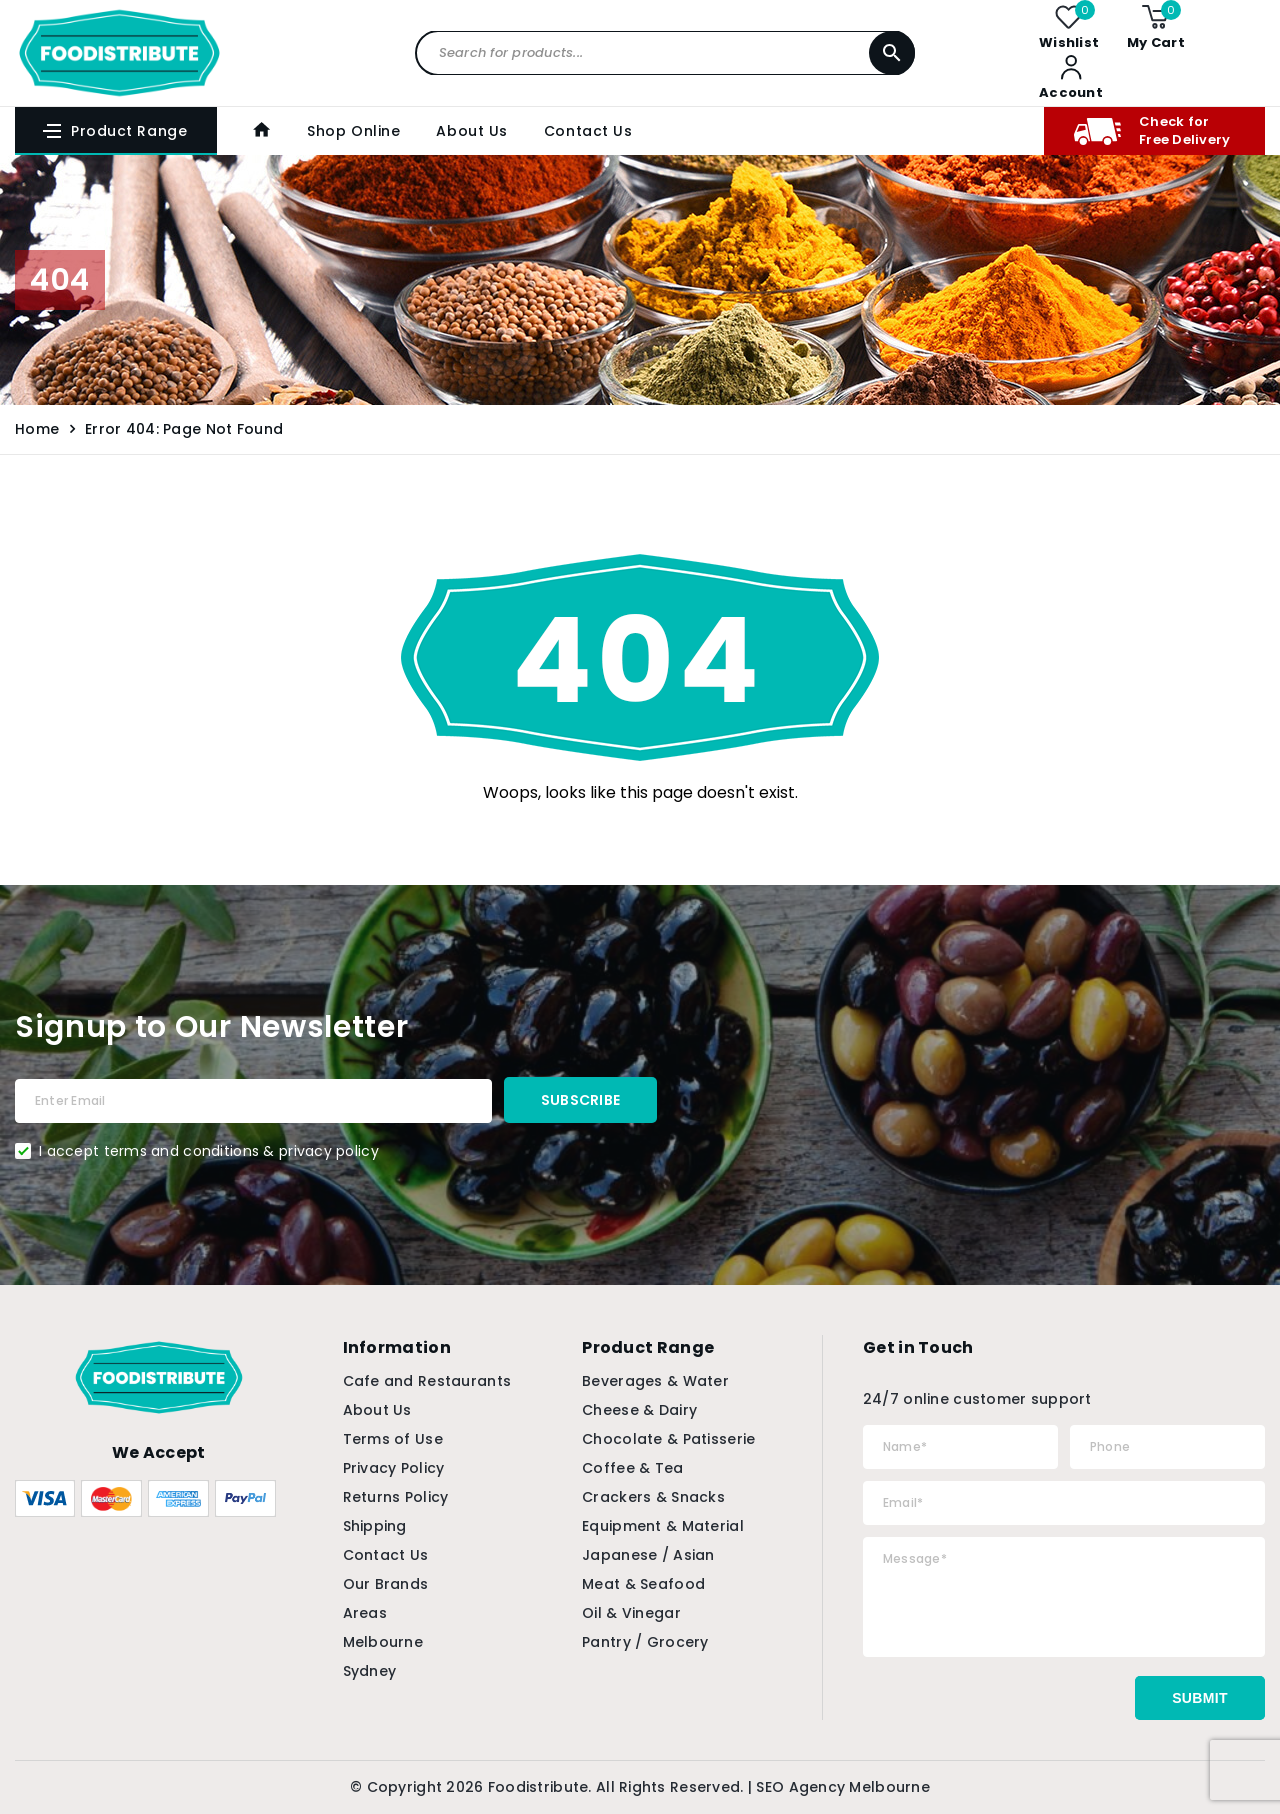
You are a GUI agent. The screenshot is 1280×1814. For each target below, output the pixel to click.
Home (37, 429)
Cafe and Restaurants (427, 1381)
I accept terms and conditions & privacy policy (209, 1151)
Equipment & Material (663, 1526)
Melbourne (383, 1642)
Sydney (370, 1671)
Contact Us (588, 131)
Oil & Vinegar (631, 1613)
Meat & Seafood (643, 1584)
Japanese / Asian (648, 1555)
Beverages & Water (655, 1381)
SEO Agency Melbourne (843, 1787)
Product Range (114, 131)
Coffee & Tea (632, 1468)
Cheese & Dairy (639, 1410)
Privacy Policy (394, 1468)
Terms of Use (393, 1439)
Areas (365, 1613)
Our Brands (386, 1584)
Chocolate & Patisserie (668, 1439)
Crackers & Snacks (653, 1497)
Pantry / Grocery (645, 1642)
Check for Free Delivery (1152, 130)
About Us (471, 131)
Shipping (375, 1526)
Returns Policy (396, 1497)
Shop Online (353, 131)
